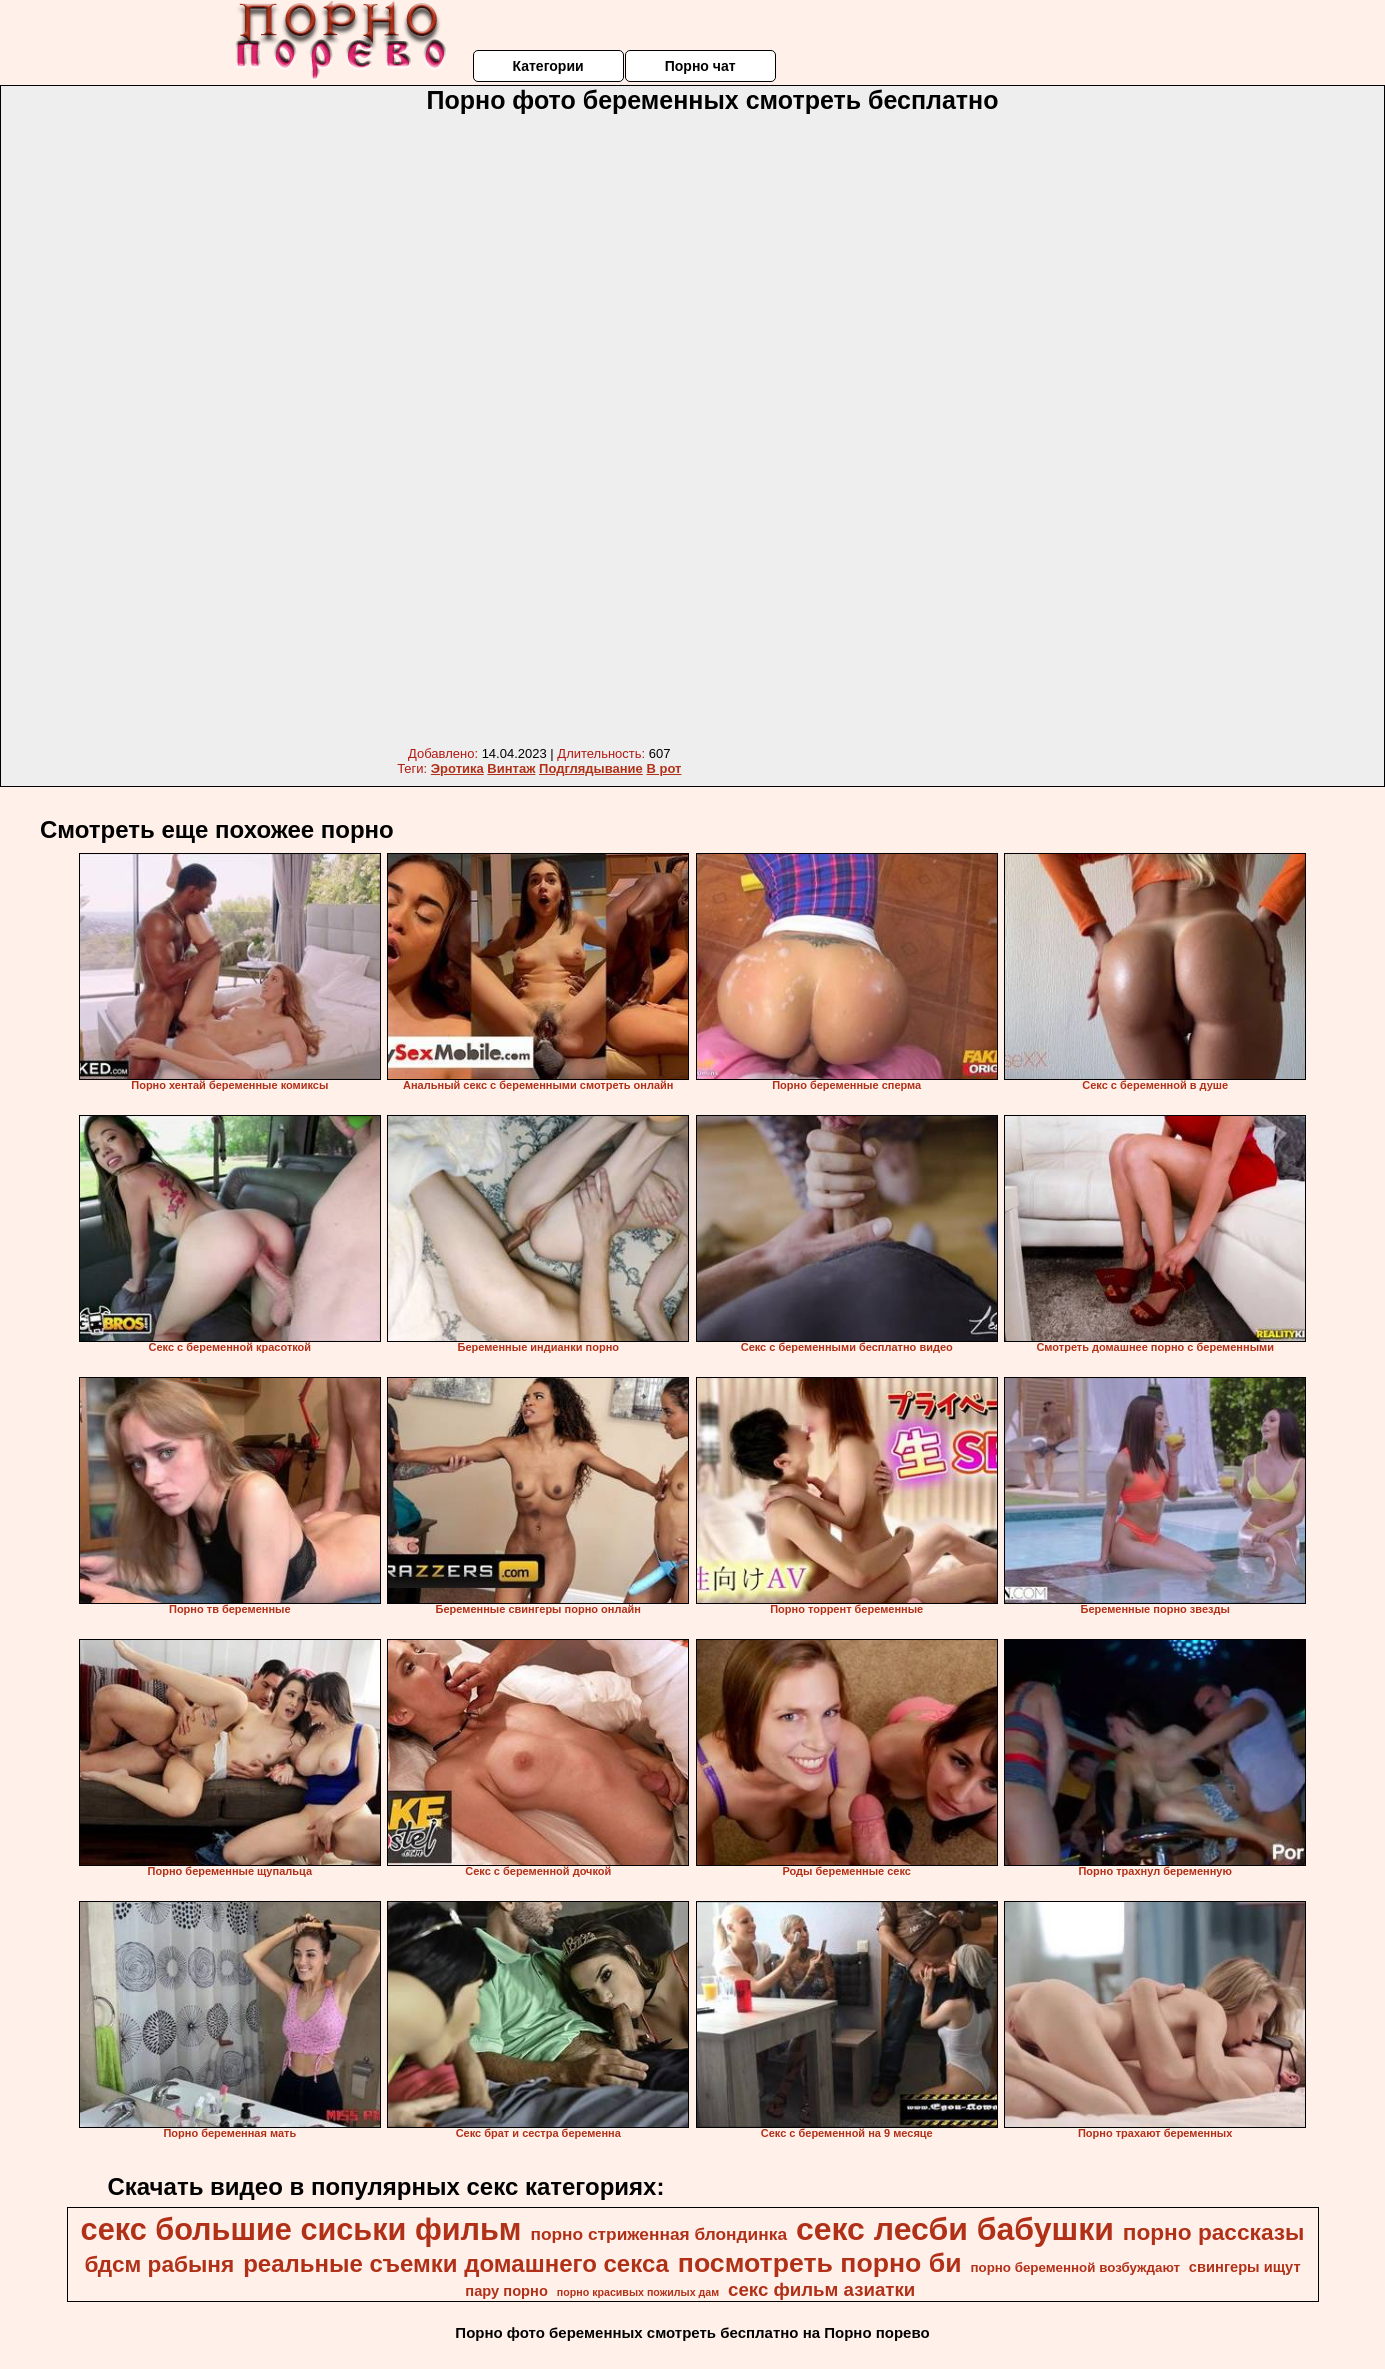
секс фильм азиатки (821, 2289)
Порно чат (700, 66)
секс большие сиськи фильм (301, 2229)
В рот (663, 768)
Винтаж (511, 768)
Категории (547, 66)
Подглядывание (591, 768)
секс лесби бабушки (955, 2229)
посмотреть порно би (820, 2263)
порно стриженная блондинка (658, 2234)
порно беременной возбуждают (1074, 2267)
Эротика (457, 768)
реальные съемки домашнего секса (456, 2263)
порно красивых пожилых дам (638, 2292)
